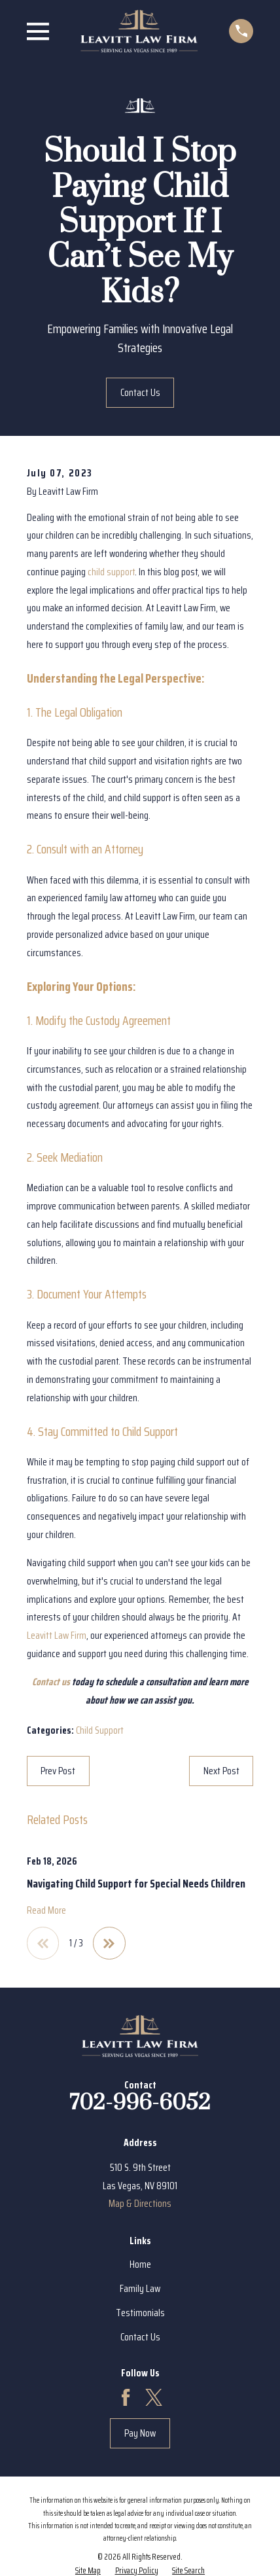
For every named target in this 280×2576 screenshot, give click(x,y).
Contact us (51, 1681)
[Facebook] (125, 2397)
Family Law (140, 2288)
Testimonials (140, 2312)
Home (140, 2264)
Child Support (100, 1730)
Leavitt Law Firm (56, 1635)
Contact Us (140, 392)
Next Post (221, 1770)
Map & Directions (140, 2203)
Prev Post (58, 1770)
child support (111, 572)
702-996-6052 (140, 2103)
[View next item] (109, 1943)
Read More (46, 1910)
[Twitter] (153, 2397)
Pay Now (140, 2433)
